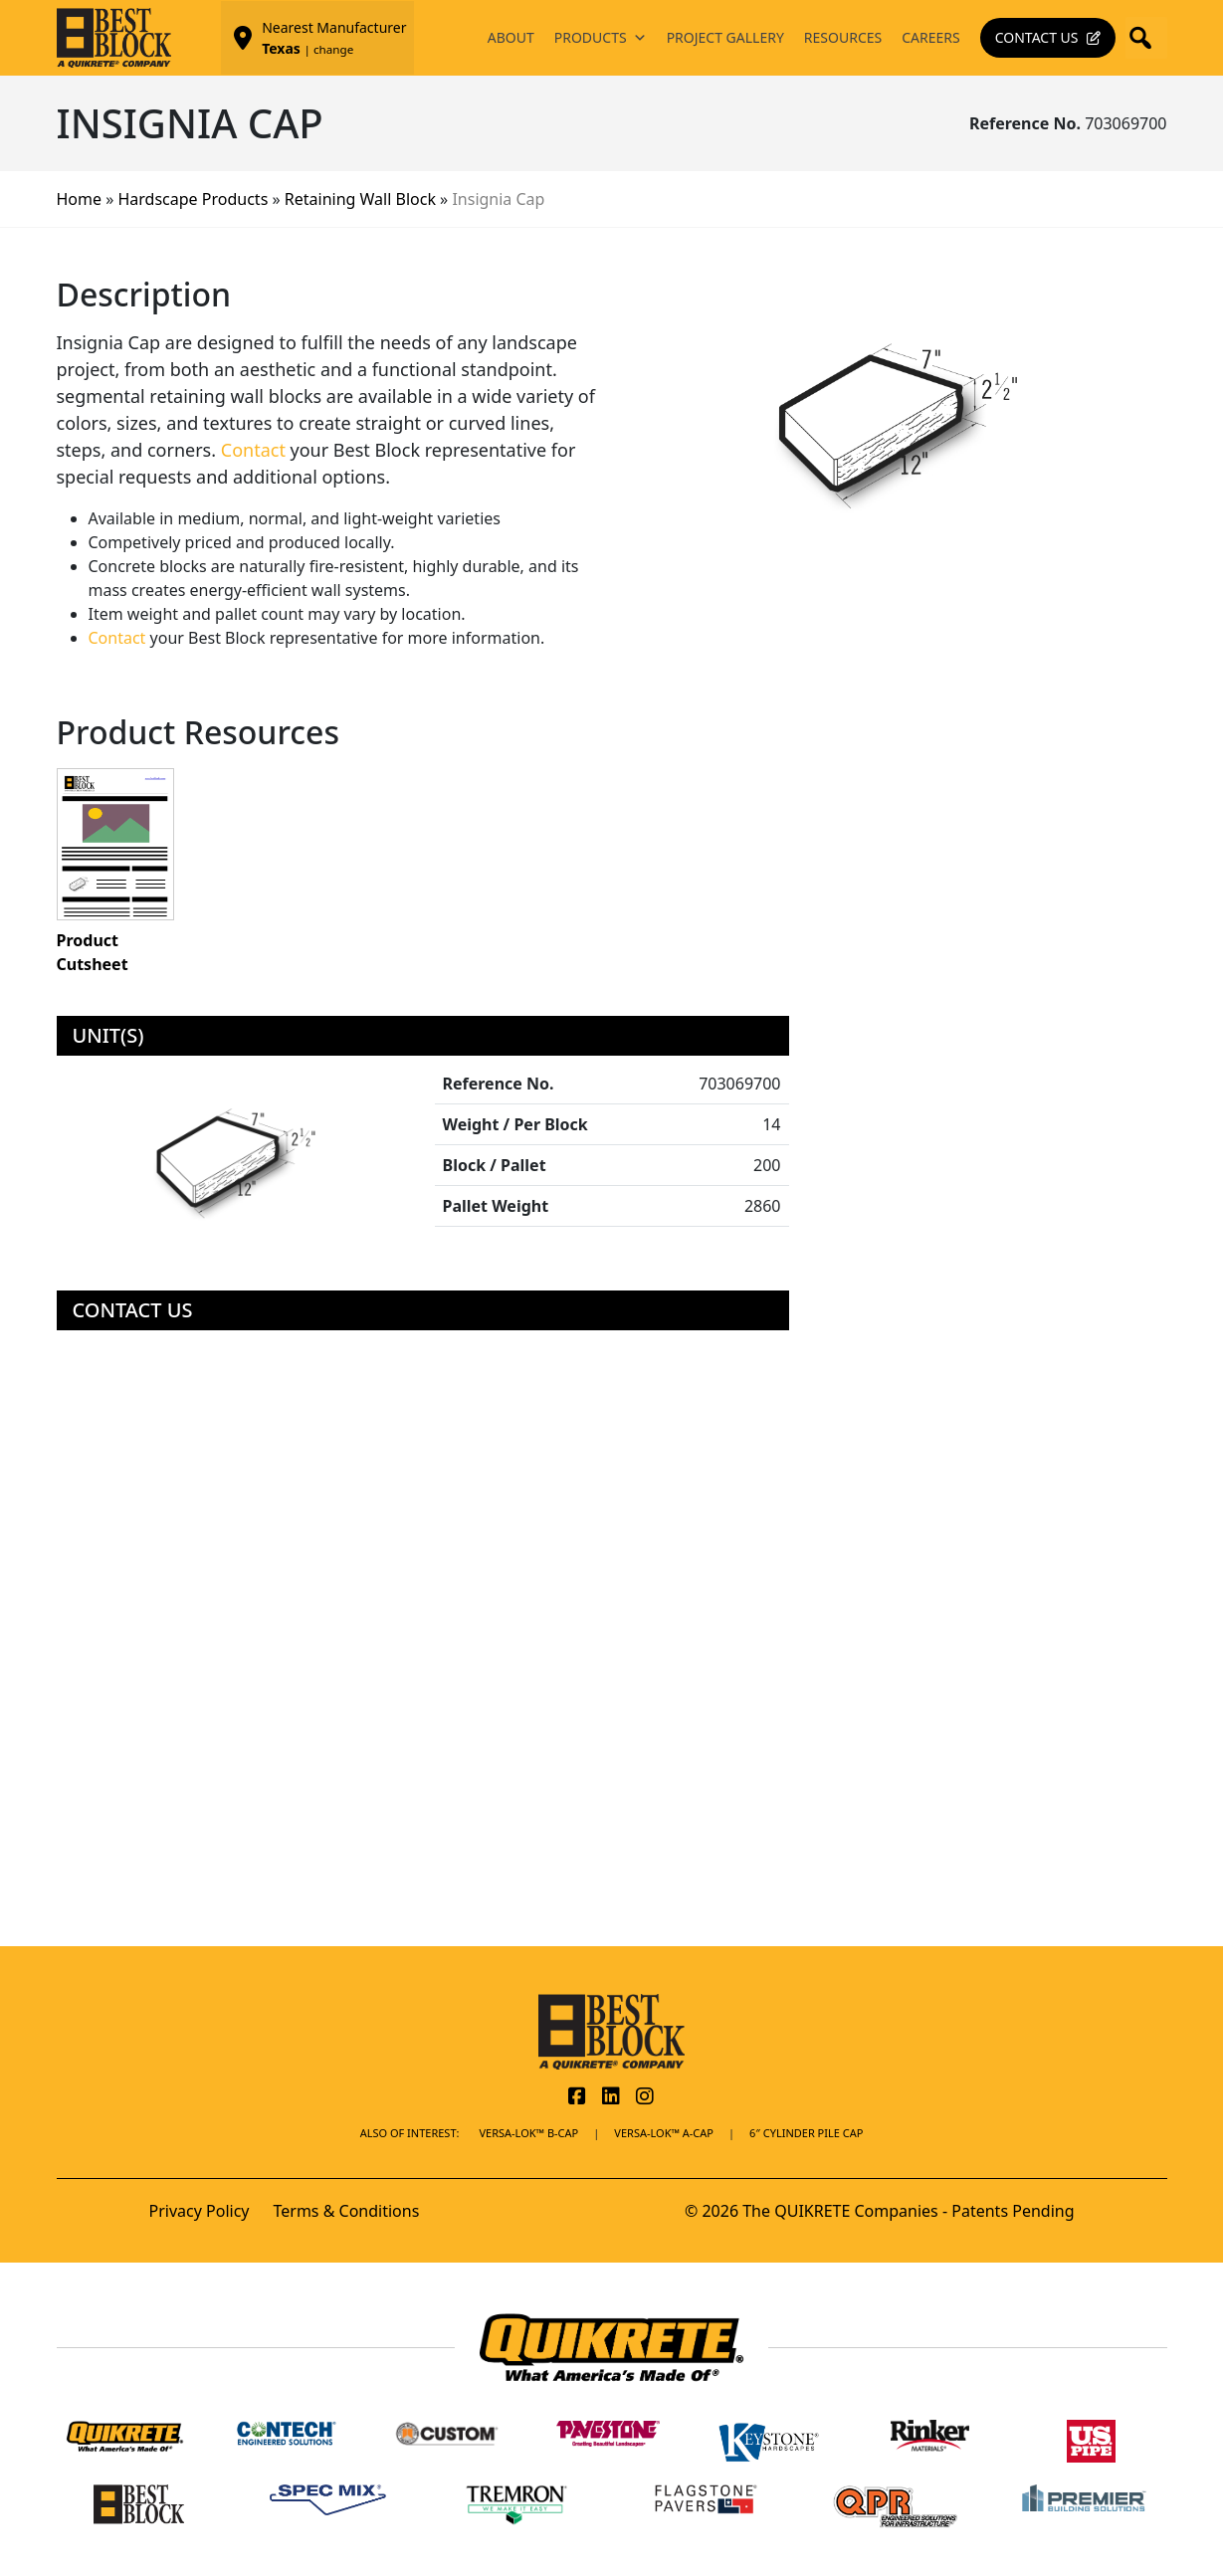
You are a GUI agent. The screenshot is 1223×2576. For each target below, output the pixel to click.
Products (600, 38)
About (511, 37)
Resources (843, 37)
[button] (1146, 38)
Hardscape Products (193, 199)
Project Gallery (725, 37)
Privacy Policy (199, 2211)
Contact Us (1037, 37)
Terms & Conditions (346, 2211)
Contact (253, 450)
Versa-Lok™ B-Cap (528, 2132)
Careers (930, 37)
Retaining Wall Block (360, 199)
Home (79, 199)
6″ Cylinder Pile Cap (806, 2132)
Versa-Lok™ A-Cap (663, 2132)
